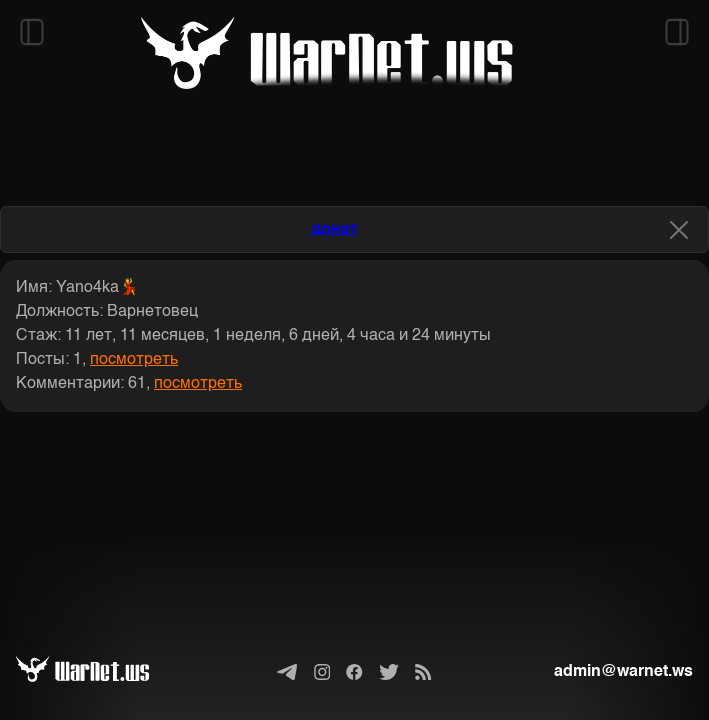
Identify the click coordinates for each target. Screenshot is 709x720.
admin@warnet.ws (623, 672)
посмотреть (134, 360)
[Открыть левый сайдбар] (32, 32)
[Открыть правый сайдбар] (677, 32)
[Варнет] (98, 672)
